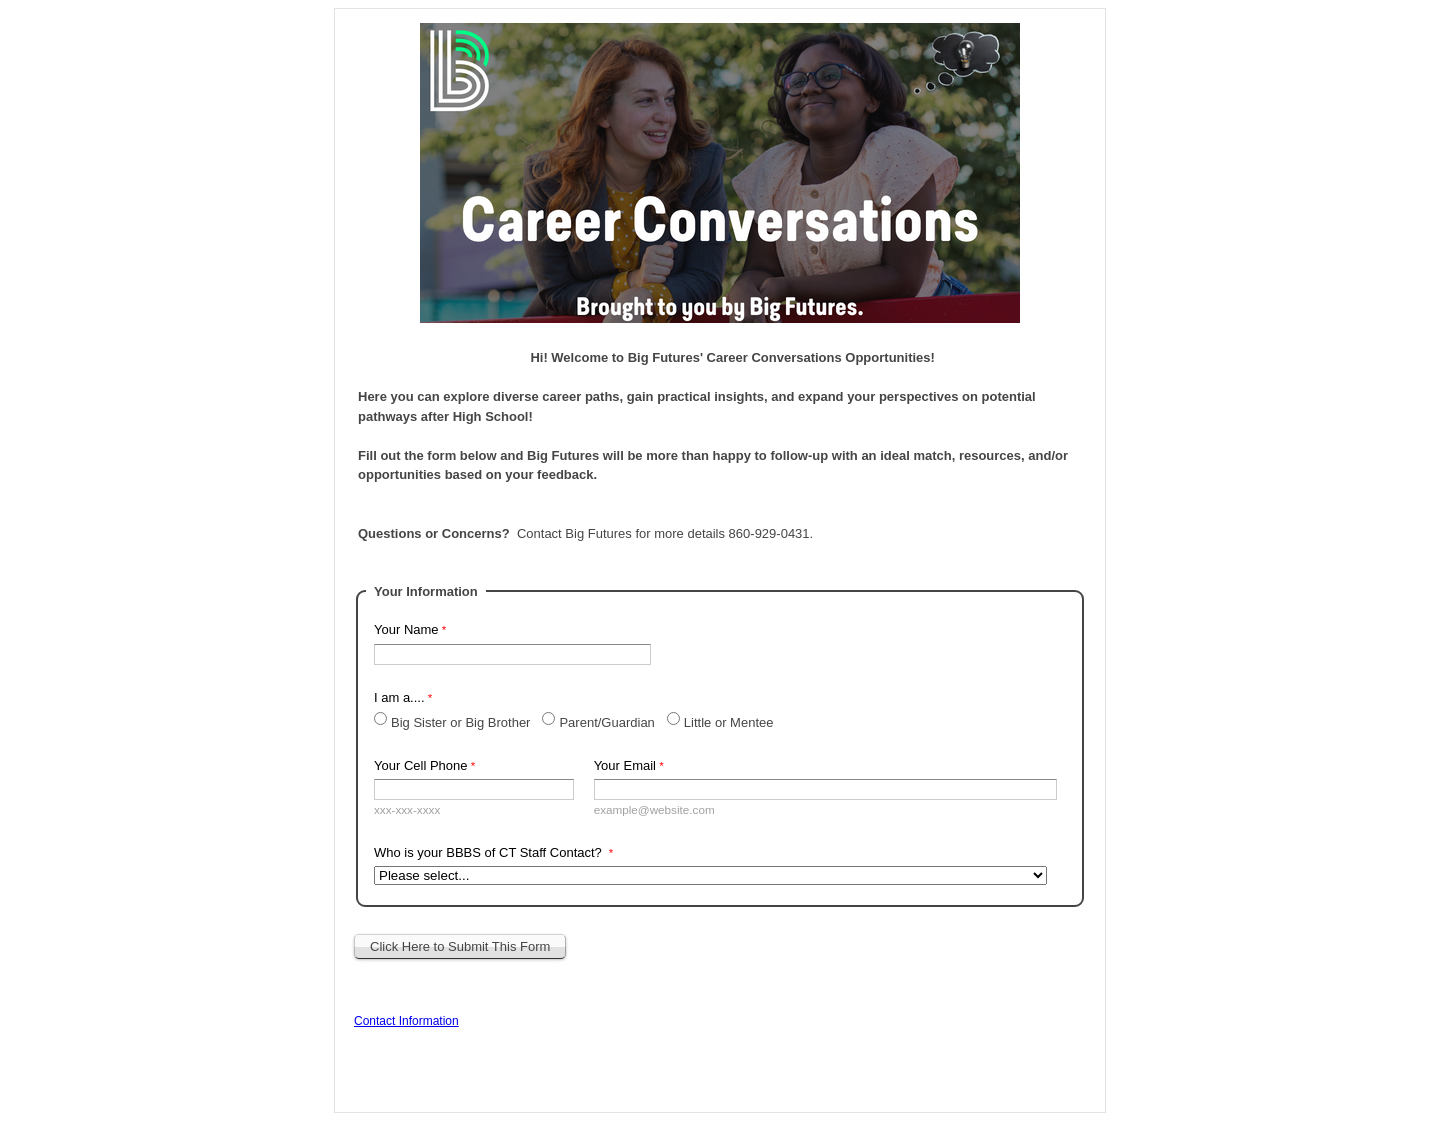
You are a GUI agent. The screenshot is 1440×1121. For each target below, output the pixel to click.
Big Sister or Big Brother (460, 722)
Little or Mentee (729, 722)
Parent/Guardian (606, 722)
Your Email (625, 765)
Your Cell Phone (420, 765)
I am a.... (399, 697)
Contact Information (406, 1021)
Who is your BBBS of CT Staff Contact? (489, 852)
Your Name (406, 629)
